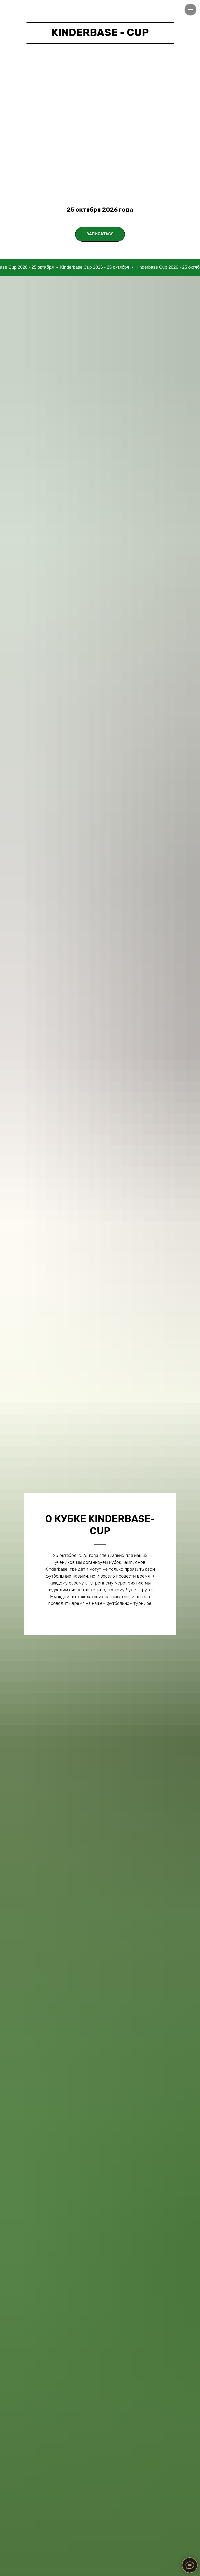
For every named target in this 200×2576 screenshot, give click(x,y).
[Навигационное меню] (190, 9)
